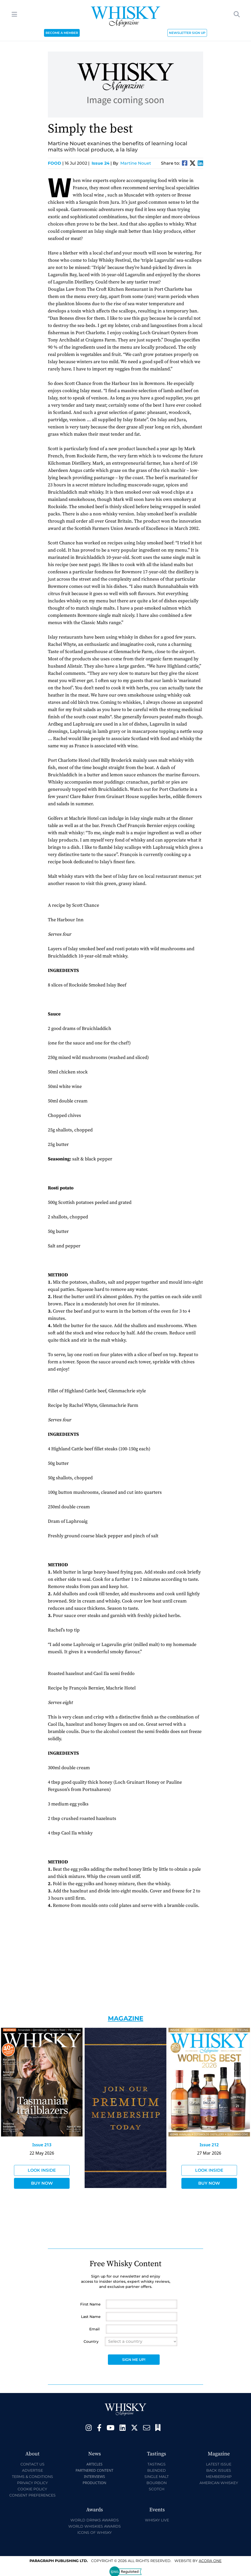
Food (56, 163)
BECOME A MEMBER (62, 33)
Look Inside (42, 2170)
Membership (219, 2476)
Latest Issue (218, 2464)
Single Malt (156, 2476)
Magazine (125, 2018)
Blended (156, 2470)
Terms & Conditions (32, 2476)
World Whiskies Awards (94, 2526)
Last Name (91, 2316)
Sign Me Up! (133, 2359)
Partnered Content (94, 2470)
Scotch (156, 2489)
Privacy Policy (32, 2482)
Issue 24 (100, 163)
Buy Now (42, 2183)
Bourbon (156, 2482)
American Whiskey (219, 2482)
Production (94, 2482)
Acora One (210, 2560)
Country (91, 2341)
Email (94, 2329)
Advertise (32, 2470)
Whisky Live (157, 2520)
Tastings (156, 2464)
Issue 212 (209, 2145)
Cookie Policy (32, 2489)
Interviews (94, 2476)
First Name (90, 2304)
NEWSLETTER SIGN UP (187, 33)
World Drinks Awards (94, 2520)
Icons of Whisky (94, 2532)
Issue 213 (41, 2145)
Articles (94, 2464)
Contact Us (32, 2464)
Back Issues (218, 2470)
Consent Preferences (32, 2495)
